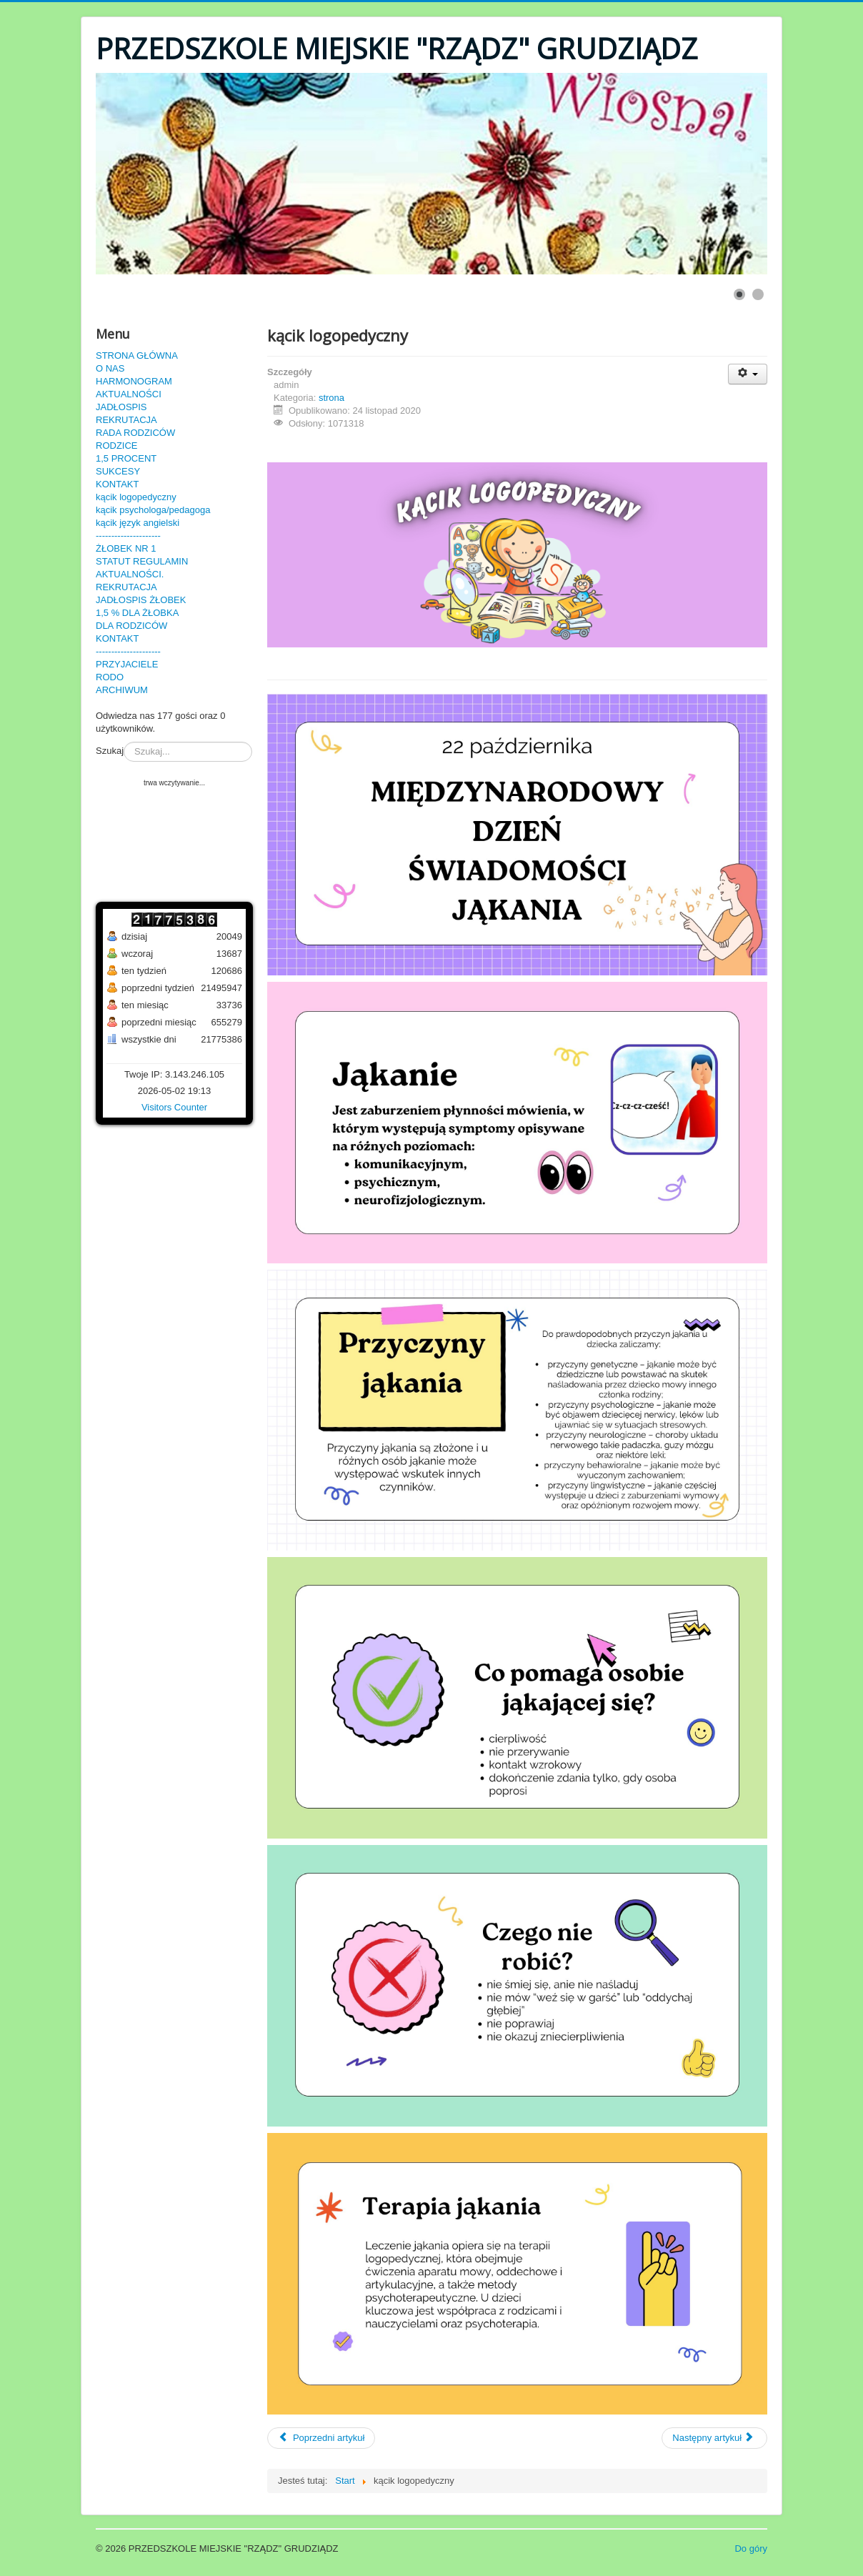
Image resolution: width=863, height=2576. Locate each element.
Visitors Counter (174, 1107)
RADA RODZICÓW (135, 432)
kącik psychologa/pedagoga (153, 509)
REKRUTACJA (126, 419)
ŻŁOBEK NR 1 (126, 548)
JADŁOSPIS (121, 407)
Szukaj (110, 750)
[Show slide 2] (758, 294)
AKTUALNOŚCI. (130, 574)
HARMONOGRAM (134, 381)
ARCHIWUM (122, 690)
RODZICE (117, 445)
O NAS (110, 368)
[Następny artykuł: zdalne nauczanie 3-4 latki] (714, 2438)
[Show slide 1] (739, 294)
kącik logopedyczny (136, 497)
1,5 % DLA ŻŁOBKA (137, 612)
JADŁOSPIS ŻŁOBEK (141, 600)
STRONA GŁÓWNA (137, 355)
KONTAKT (117, 484)
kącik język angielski (137, 522)
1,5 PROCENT (126, 458)
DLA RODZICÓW (131, 625)
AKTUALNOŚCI (128, 394)
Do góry (750, 2548)
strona (331, 397)
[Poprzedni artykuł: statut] (321, 2438)
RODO (110, 677)
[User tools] (747, 374)
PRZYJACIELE (127, 664)
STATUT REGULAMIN (142, 561)
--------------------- (128, 535)
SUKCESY (118, 471)
